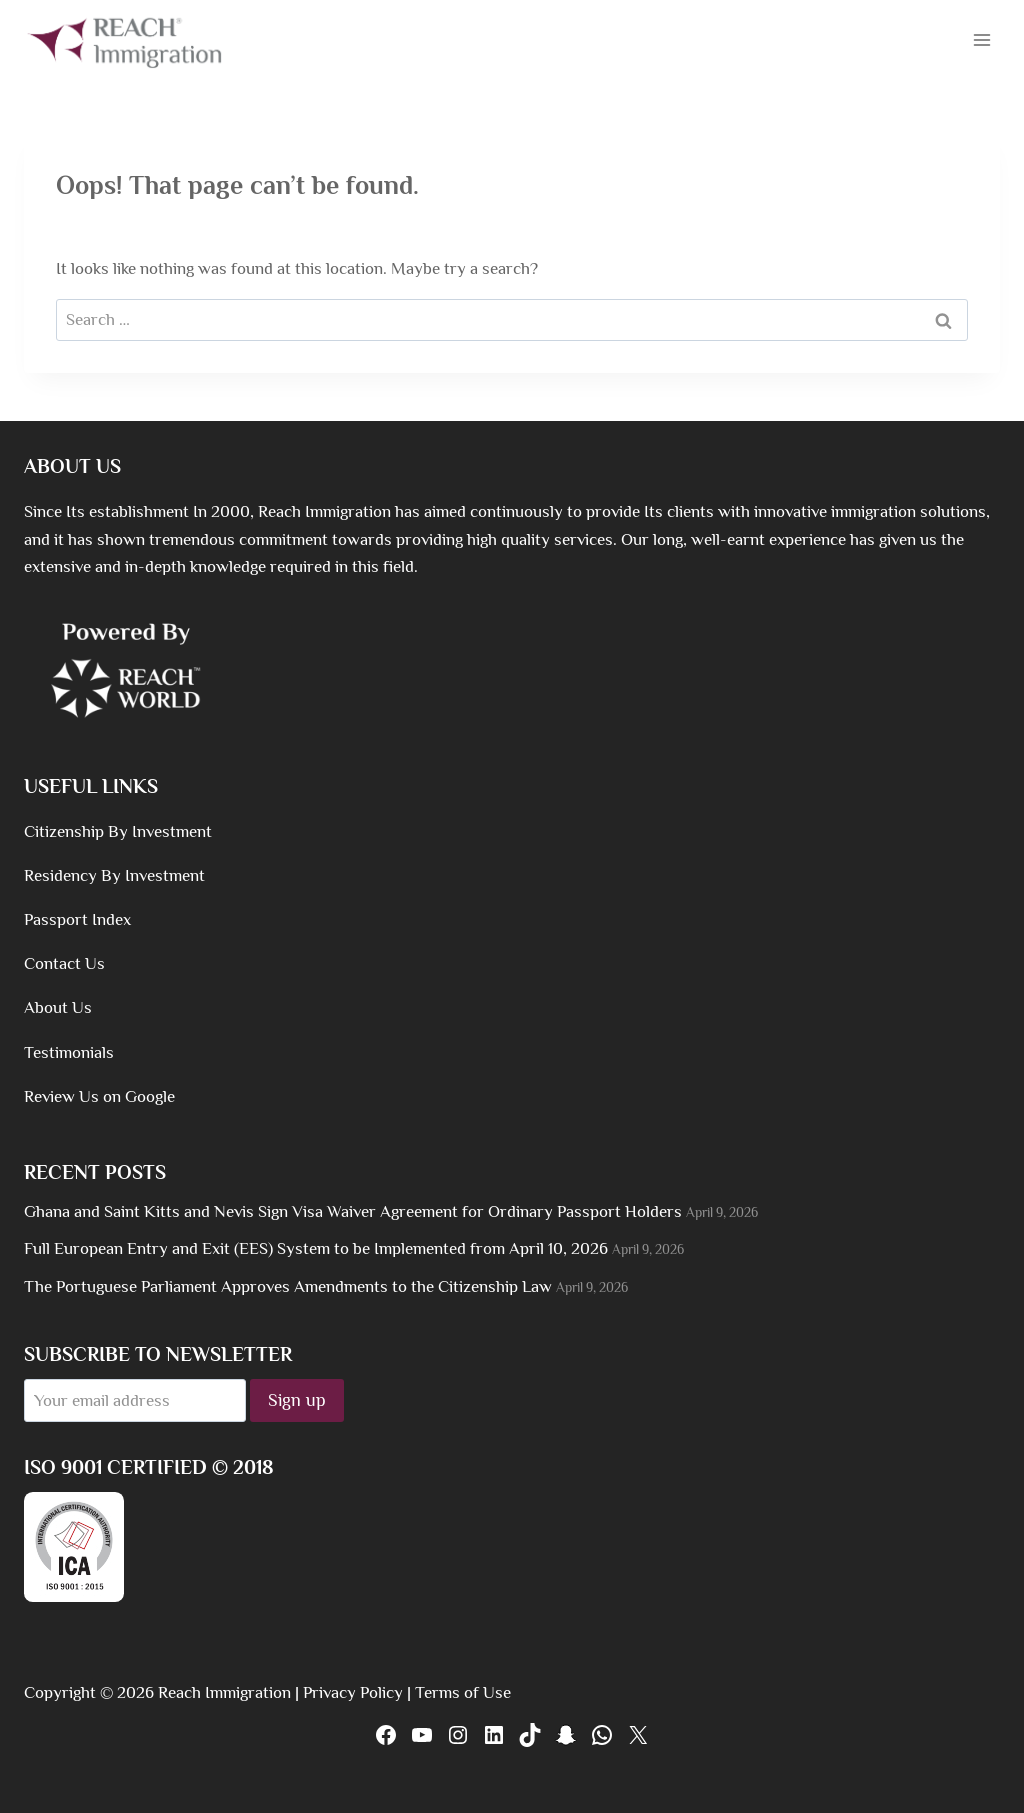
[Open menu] (981, 39)
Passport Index (77, 919)
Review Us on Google (99, 1096)
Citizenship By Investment (118, 831)
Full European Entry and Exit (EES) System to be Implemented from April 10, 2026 (316, 1248)
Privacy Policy (353, 1692)
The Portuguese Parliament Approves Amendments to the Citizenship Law (288, 1286)
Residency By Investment (114, 875)
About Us (58, 1007)
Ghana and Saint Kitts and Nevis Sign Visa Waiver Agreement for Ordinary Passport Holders (353, 1211)
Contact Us (64, 963)
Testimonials (69, 1052)
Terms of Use (463, 1692)
